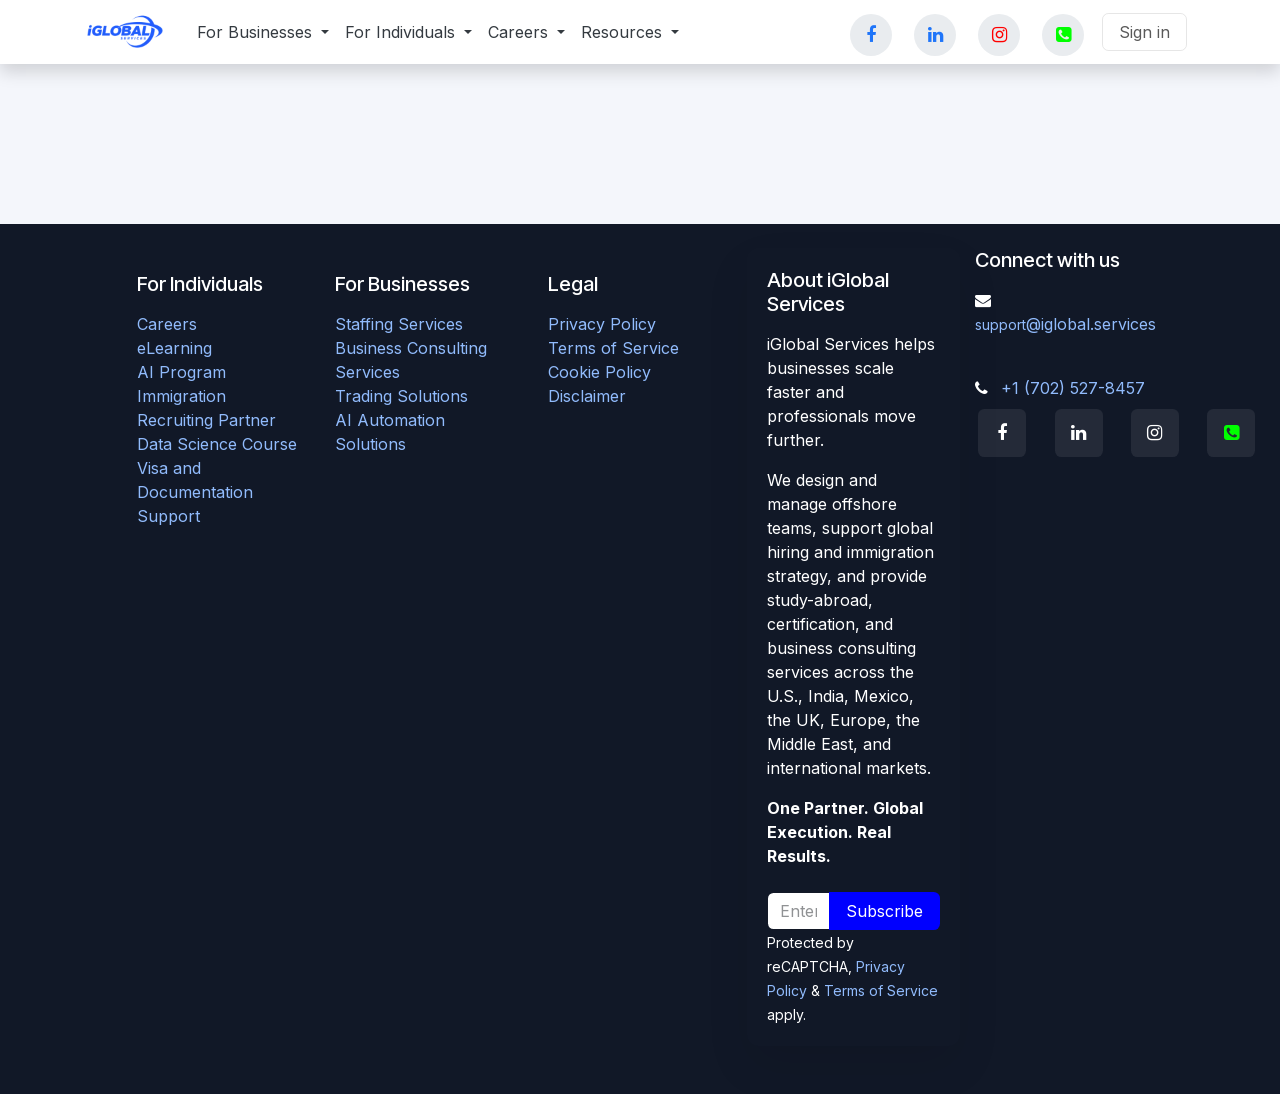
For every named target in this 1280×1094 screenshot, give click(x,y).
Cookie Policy (599, 372)
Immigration (181, 396)
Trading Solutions (401, 396)
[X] (1236, 433)
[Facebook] (876, 35)
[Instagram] (1004, 35)
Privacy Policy (602, 324)
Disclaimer (587, 396)
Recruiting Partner (206, 420)
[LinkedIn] (940, 35)
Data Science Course (217, 444)
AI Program (181, 372)
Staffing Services (399, 324)
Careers (167, 324)
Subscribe (884, 911)
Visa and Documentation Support (195, 492)
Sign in (1144, 32)
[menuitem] (263, 32)
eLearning (174, 348)
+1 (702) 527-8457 (1073, 388)
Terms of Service (613, 348)
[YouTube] (1068, 35)
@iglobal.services (1065, 324)
